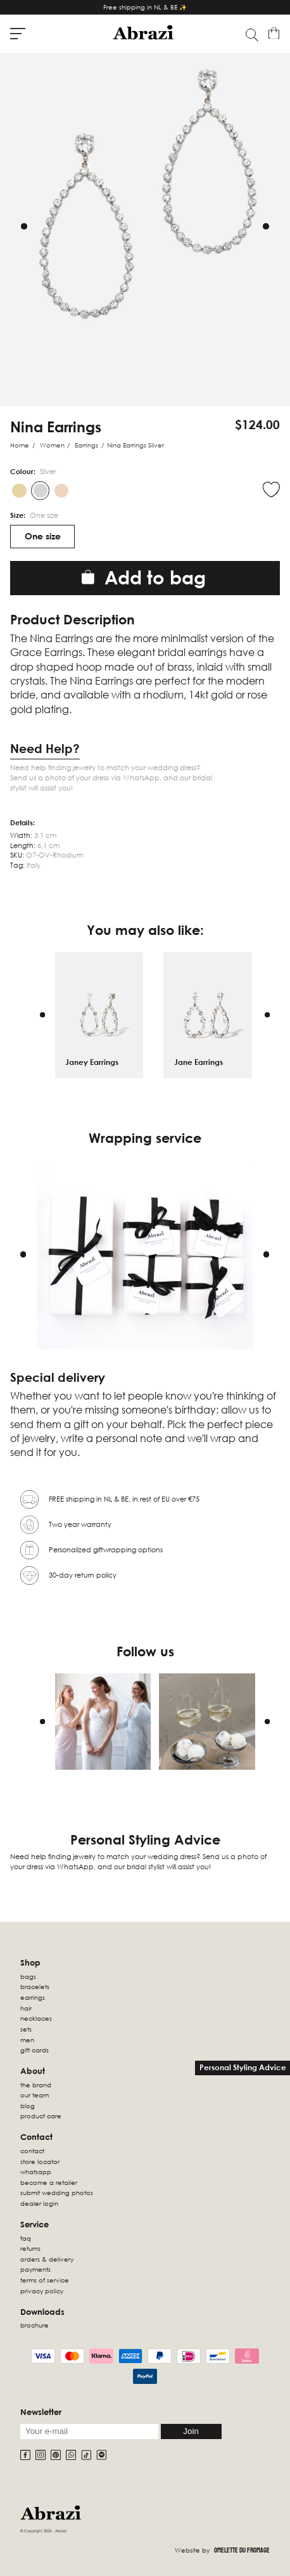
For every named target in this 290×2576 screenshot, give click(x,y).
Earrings (86, 445)
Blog (27, 2105)
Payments (35, 2269)
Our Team (34, 2095)
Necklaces (36, 2018)
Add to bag (144, 577)
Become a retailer (48, 2182)
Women (52, 445)
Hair (26, 2008)
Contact (32, 2150)
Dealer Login (39, 2203)
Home (19, 445)
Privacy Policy (41, 2291)
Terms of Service (44, 2280)
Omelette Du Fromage (242, 2550)
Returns (30, 2248)
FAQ (25, 2238)
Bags (28, 1976)
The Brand (35, 2085)
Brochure (34, 2325)
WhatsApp (35, 2171)
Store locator (40, 2161)
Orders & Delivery (46, 2259)
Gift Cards (34, 2050)
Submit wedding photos (56, 2192)
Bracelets (34, 1986)
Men (27, 2040)
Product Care (40, 2116)
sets (26, 2029)
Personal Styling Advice (242, 2067)
